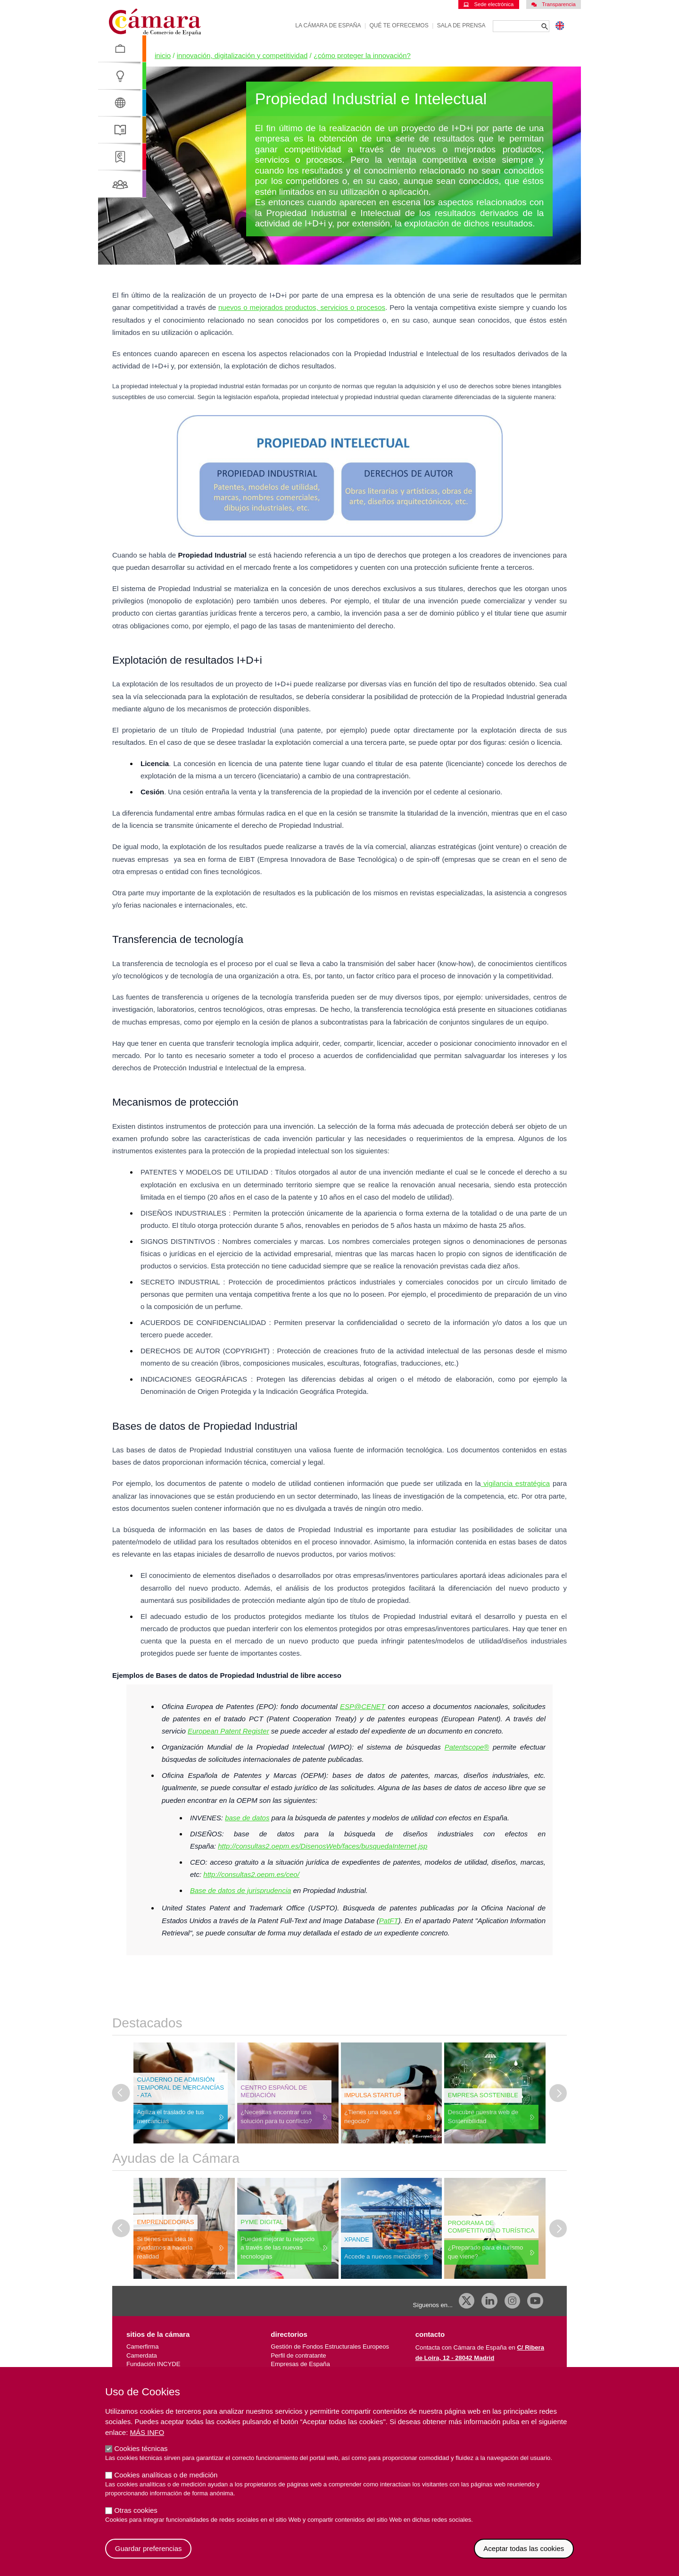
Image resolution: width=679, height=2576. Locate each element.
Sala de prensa (461, 25)
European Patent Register (228, 1731)
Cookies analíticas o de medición (165, 2482)
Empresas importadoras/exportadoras (322, 2372)
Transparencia (553, 4)
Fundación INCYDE (153, 2364)
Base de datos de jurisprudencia (240, 1890)
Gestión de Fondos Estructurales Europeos (330, 2346)
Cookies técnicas (140, 2456)
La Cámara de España (328, 25)
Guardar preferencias (148, 2556)
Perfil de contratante (298, 2355)
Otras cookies (135, 2518)
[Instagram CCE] (513, 2301)
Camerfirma (142, 2346)
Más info (147, 2440)
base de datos (247, 1818)
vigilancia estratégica (515, 1483)
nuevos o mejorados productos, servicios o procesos (301, 307)
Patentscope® (467, 1747)
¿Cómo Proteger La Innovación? (362, 55)
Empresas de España (300, 2364)
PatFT (388, 1921)
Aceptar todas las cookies (523, 2556)
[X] (467, 2301)
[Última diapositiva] (121, 2093)
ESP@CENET (362, 1706)
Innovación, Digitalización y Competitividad (242, 55)
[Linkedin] (489, 2301)
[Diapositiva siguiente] (558, 2093)
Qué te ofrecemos (399, 25)
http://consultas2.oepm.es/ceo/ (251, 1874)
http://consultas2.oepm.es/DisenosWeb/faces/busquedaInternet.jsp (322, 1846)
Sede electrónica (488, 4)
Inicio (163, 55)
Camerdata (141, 2355)
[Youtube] (535, 2301)
